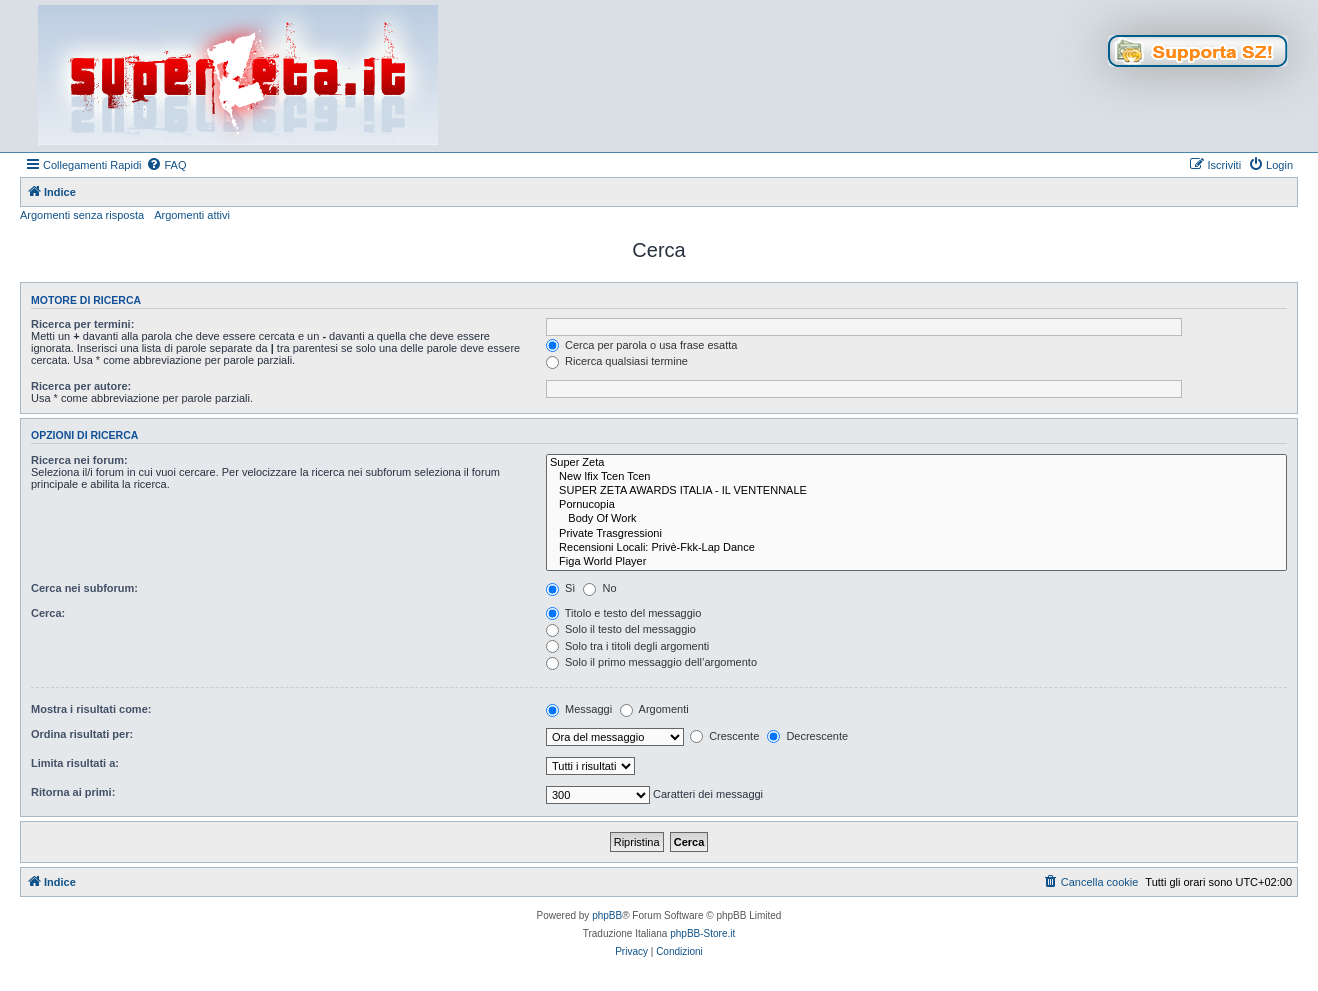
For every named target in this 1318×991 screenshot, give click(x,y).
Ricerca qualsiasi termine (617, 361)
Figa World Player (916, 562)
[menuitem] (166, 165)
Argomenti (654, 709)
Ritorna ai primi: (73, 792)
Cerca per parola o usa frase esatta (641, 345)
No (599, 588)
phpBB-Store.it (702, 933)
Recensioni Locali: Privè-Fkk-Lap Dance (916, 548)
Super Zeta (916, 463)
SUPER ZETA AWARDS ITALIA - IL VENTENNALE (916, 491)
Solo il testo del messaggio (621, 629)
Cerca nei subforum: (84, 588)
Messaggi (579, 709)
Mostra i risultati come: (91, 709)
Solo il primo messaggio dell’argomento (651, 662)
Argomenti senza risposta (82, 215)
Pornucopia (916, 505)
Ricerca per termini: (82, 324)
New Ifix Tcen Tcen (916, 477)
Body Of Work (916, 519)
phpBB (607, 915)
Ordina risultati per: (82, 734)
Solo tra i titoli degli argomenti (627, 646)
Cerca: (48, 613)
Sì (560, 588)
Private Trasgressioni (916, 534)
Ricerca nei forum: (79, 460)
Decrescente (807, 736)
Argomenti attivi (192, 215)
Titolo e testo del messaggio (623, 613)
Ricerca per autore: (81, 386)
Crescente (724, 736)
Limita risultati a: (75, 763)
